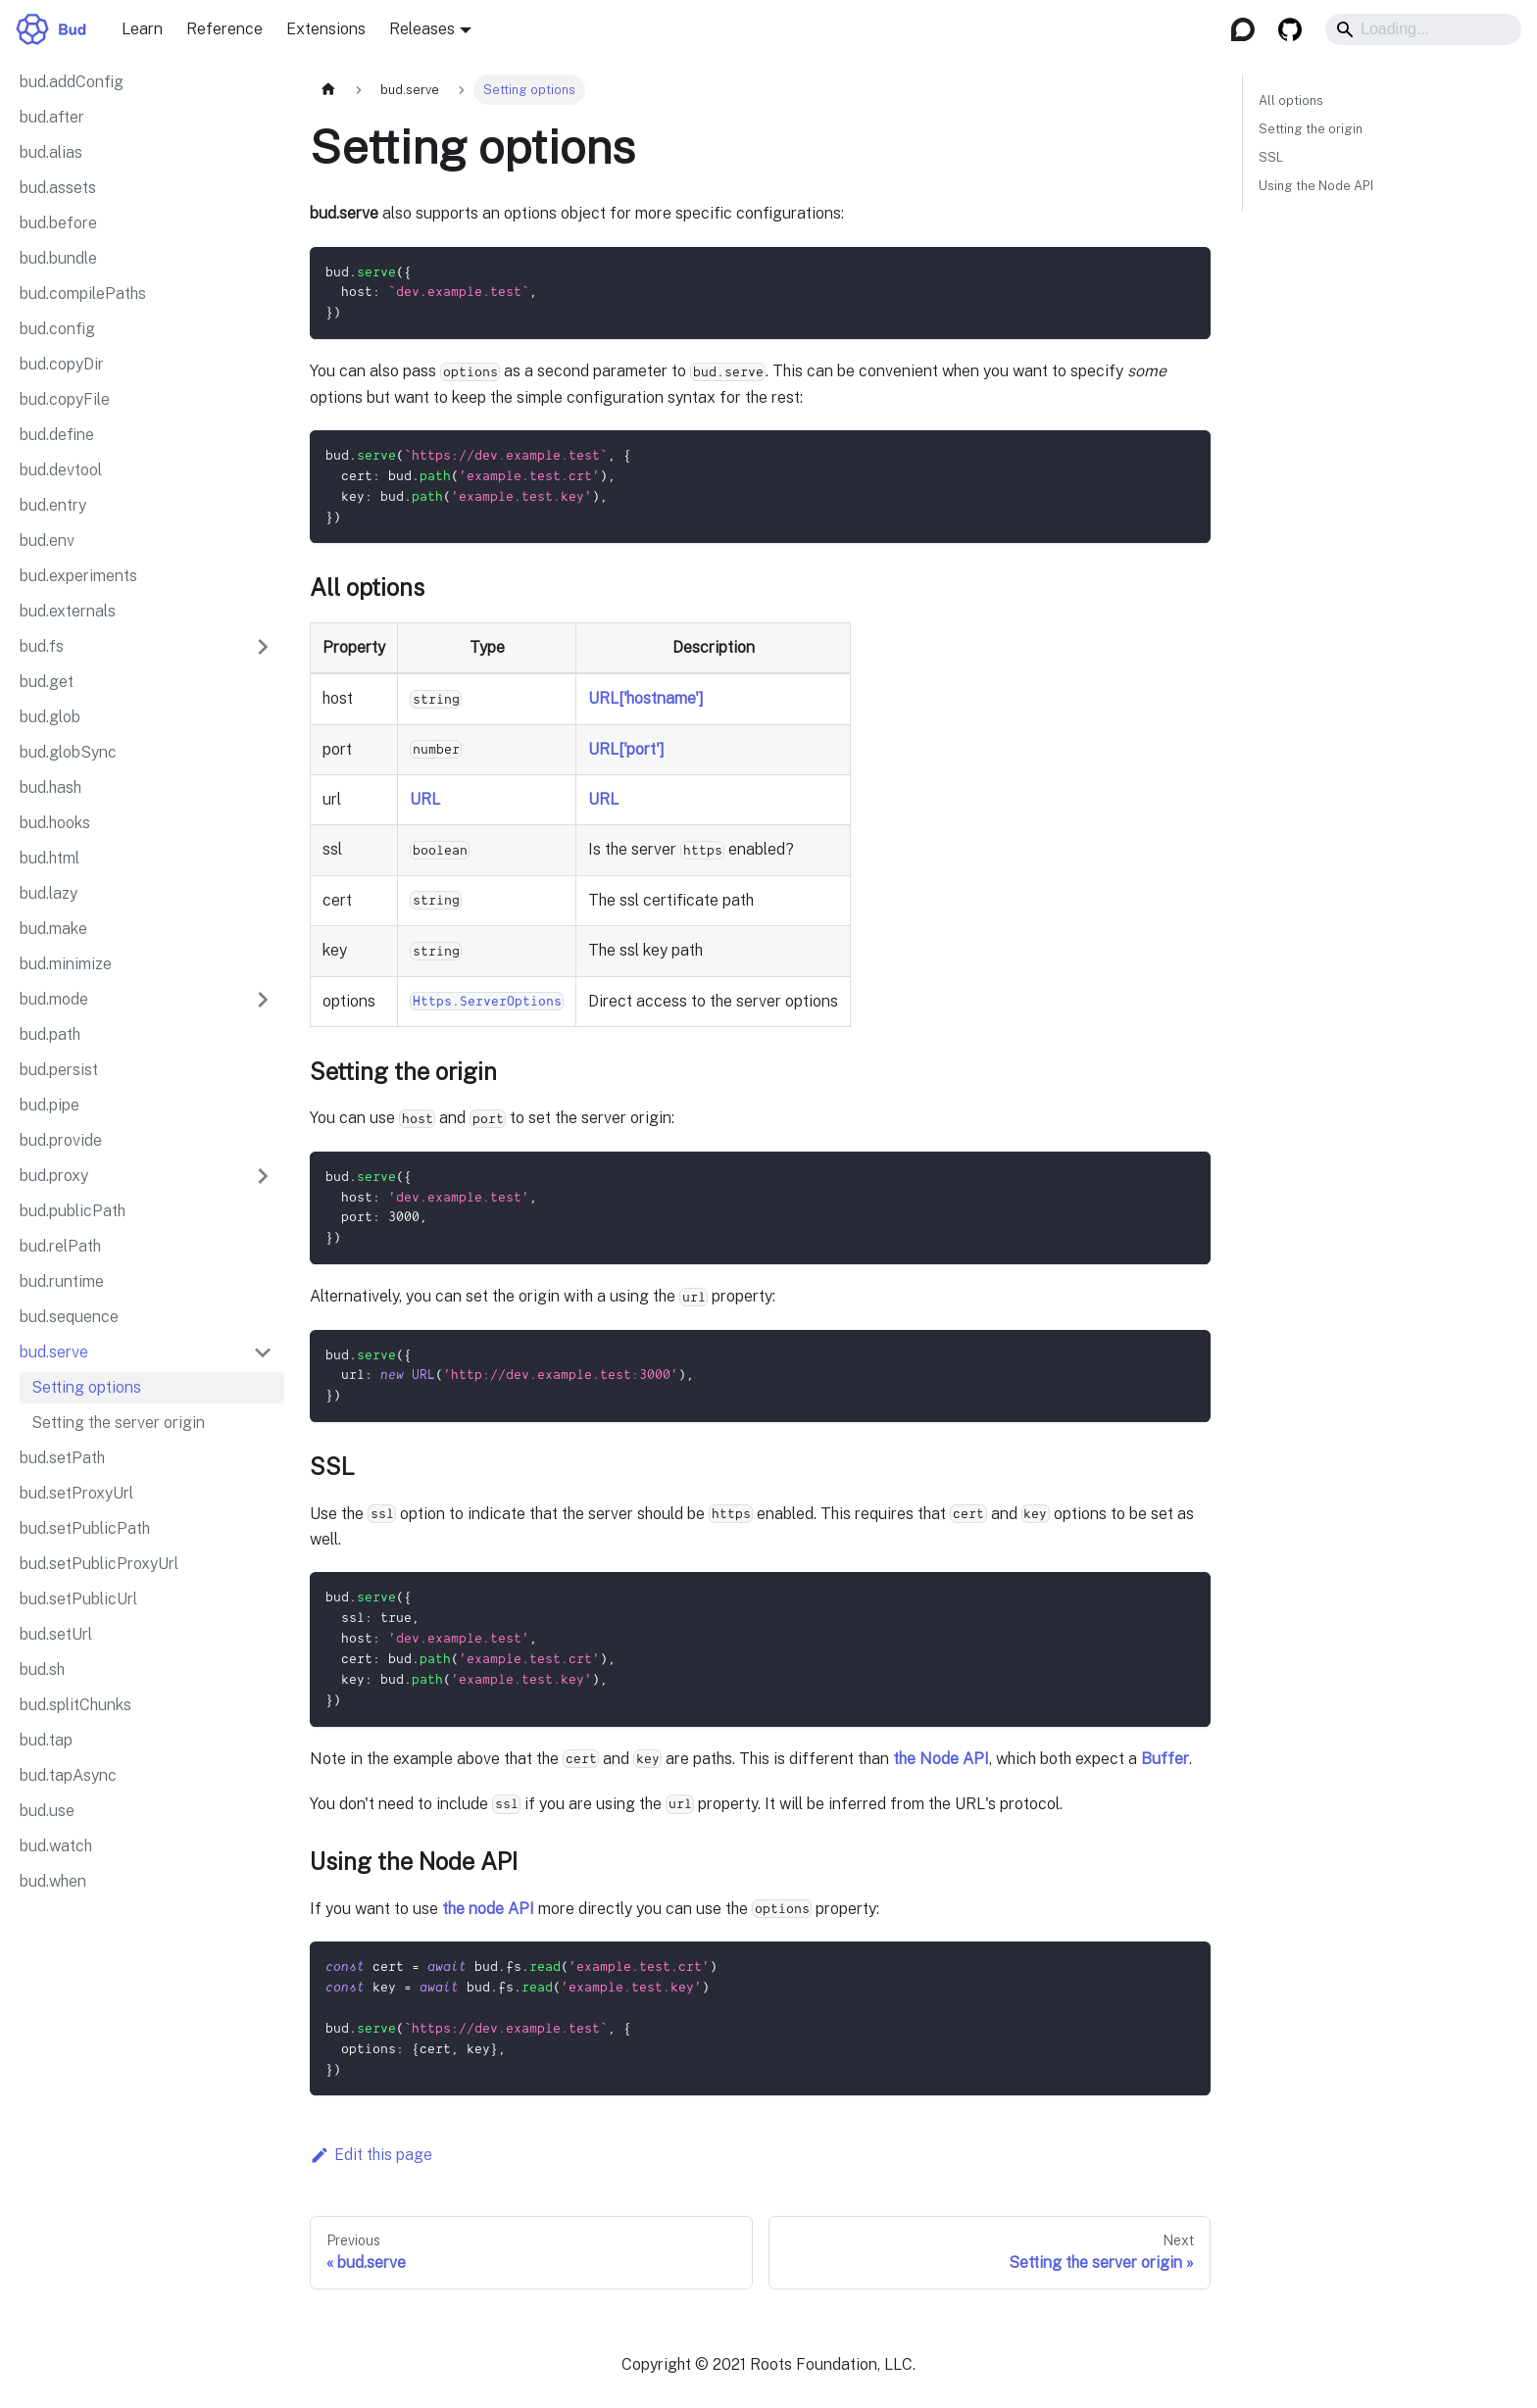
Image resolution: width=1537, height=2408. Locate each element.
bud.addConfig (72, 82)
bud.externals (68, 611)
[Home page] (328, 89)
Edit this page (371, 2153)
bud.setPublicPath (85, 1528)
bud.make (53, 928)
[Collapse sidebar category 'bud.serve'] (262, 1352)
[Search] (1423, 29)
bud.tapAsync (68, 1775)
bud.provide (61, 1140)
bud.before (58, 223)
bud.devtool (61, 470)
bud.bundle (58, 258)
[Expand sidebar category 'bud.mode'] (262, 999)
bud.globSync (68, 752)
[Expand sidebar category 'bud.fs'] (262, 647)
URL (425, 799)
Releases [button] (422, 29)
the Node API (941, 1756)
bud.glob (50, 717)
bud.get (47, 681)
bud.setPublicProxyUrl (99, 1563)
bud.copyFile (65, 399)
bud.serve (54, 1352)
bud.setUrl (56, 1634)
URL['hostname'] (646, 698)
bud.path (50, 1034)
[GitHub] (1290, 29)
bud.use (47, 1810)
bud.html (49, 858)
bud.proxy (54, 1175)
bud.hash (50, 787)
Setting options (86, 1387)
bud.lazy (48, 893)
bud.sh (42, 1669)
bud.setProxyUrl (76, 1493)
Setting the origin (1311, 129)
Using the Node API (1316, 185)
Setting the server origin (118, 1422)
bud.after (52, 117)
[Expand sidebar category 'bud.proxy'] (262, 1176)
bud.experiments (78, 575)
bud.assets (58, 187)
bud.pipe (49, 1105)
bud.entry (53, 505)
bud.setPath (62, 1458)
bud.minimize (66, 964)
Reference (224, 29)
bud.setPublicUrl (78, 1599)
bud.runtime (62, 1281)
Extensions (326, 29)
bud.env (47, 540)
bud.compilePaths (83, 293)
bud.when (53, 1881)
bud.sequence (69, 1316)
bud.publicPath (72, 1211)
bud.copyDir (62, 364)
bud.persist (59, 1069)
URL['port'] (626, 748)
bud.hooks (55, 822)
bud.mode (54, 999)
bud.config (57, 328)
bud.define (57, 434)
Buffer (1165, 1756)
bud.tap (46, 1740)
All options (1291, 100)
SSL (1271, 157)
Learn (142, 29)
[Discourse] (1242, 29)
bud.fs (42, 646)
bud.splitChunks (75, 1704)
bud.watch (56, 1846)
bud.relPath (60, 1246)
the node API (488, 1906)
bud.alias (51, 152)
